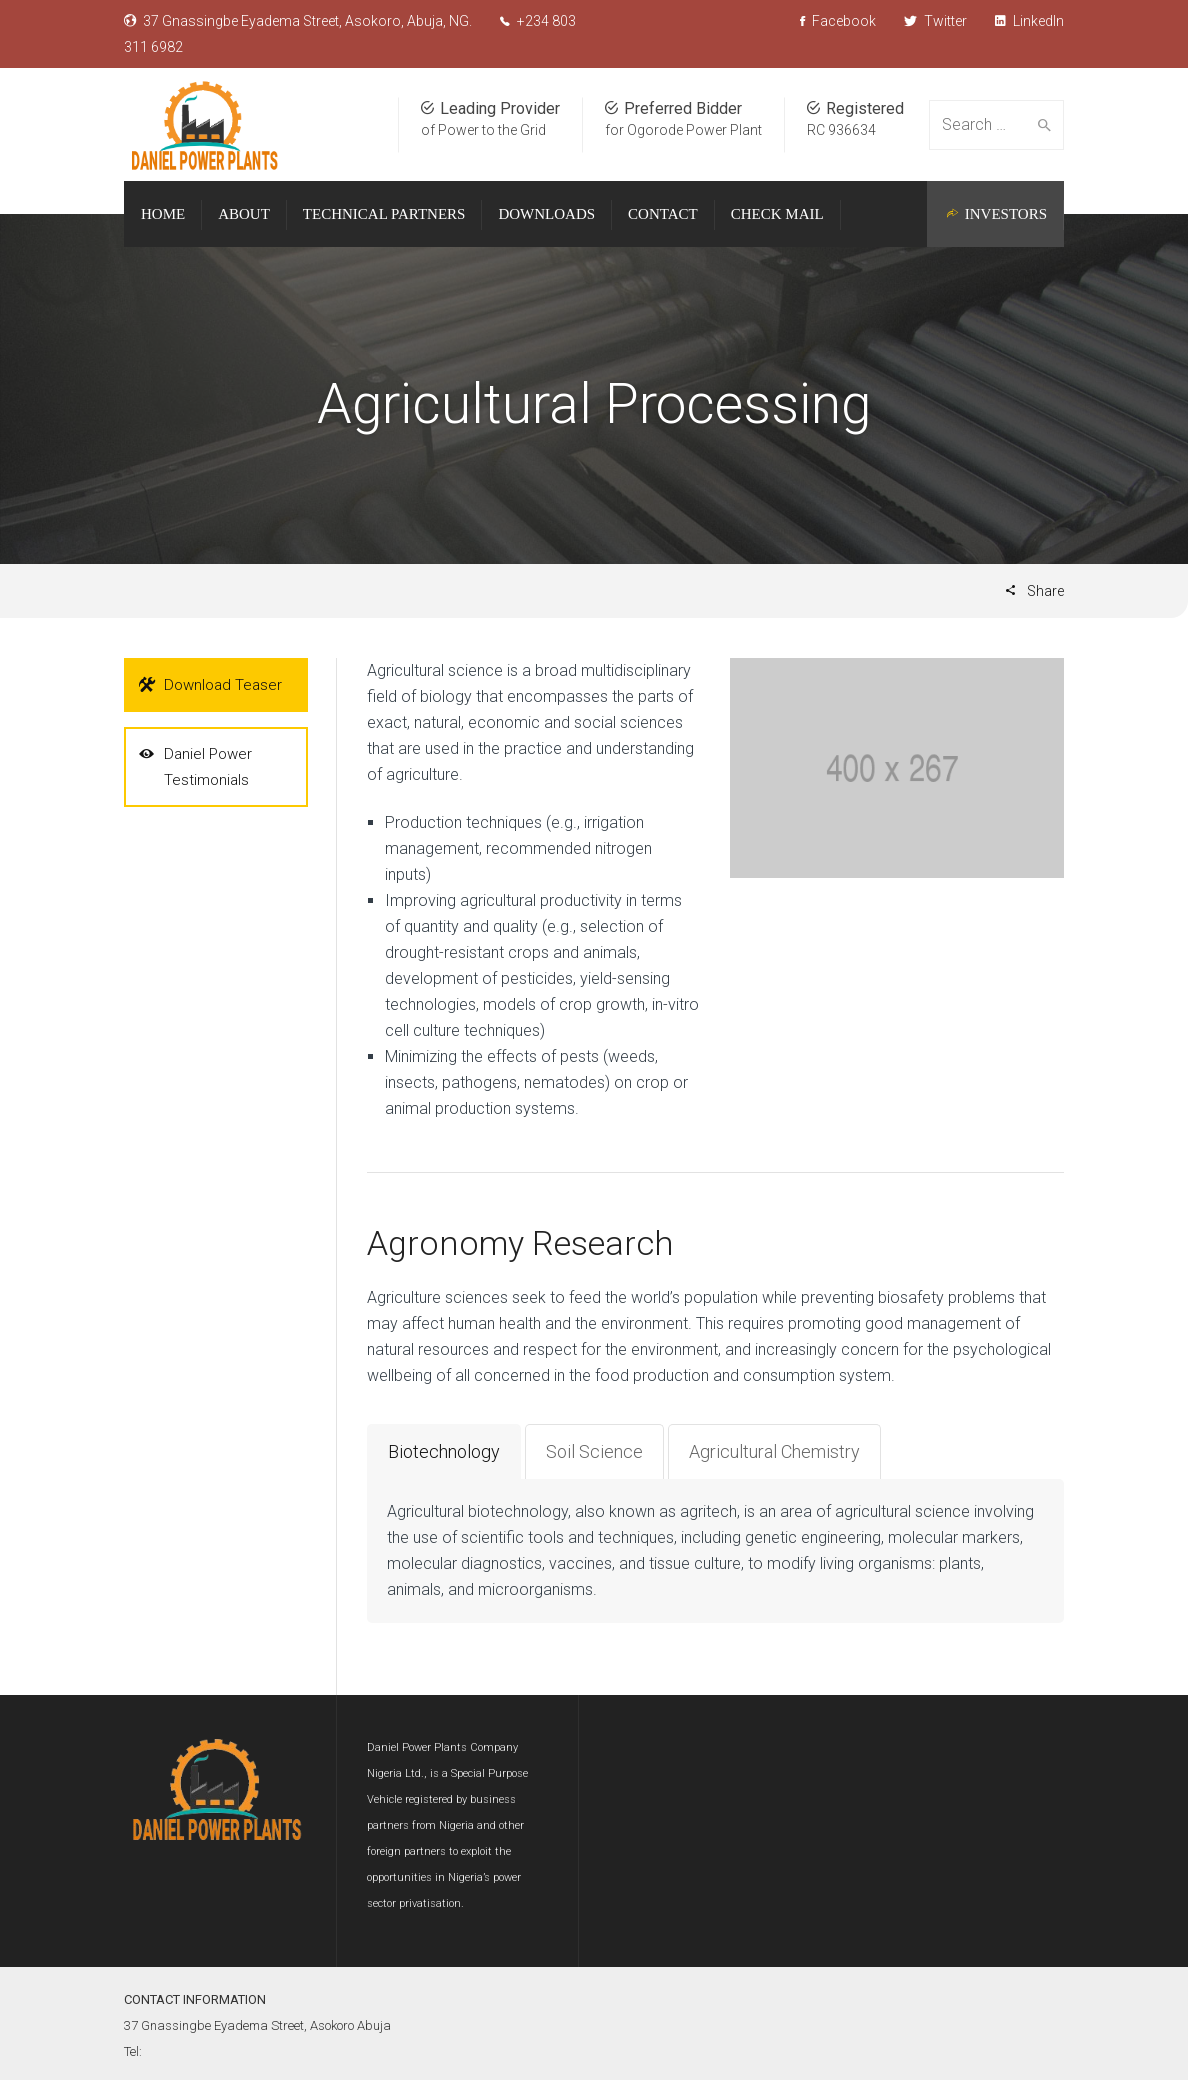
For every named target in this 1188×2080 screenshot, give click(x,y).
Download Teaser (210, 685)
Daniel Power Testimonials (195, 765)
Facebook (838, 21)
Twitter (935, 21)
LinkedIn (1029, 21)
